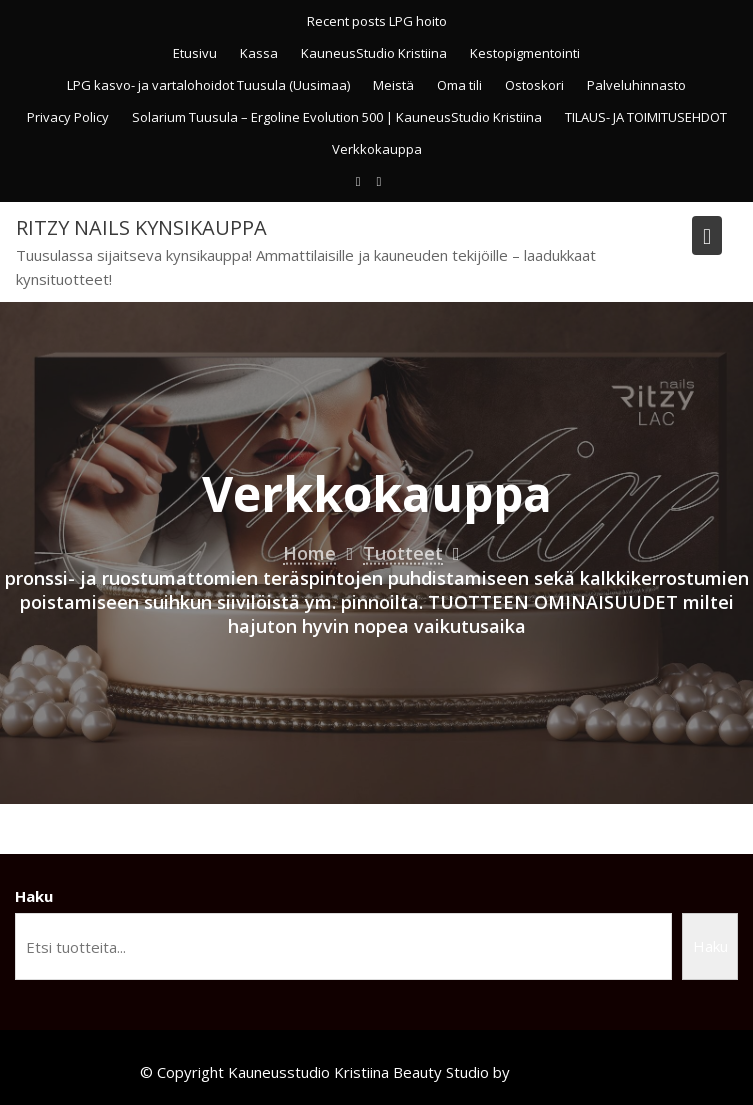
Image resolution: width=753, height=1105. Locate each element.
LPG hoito (418, 21)
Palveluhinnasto (636, 85)
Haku (34, 896)
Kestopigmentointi (525, 53)
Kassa (259, 53)
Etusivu (195, 53)
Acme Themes (563, 1072)
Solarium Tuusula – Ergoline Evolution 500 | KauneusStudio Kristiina (337, 117)
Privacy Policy (68, 117)
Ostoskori (534, 85)
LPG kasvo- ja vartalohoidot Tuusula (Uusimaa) (208, 85)
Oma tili (459, 85)
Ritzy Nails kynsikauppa (141, 227)
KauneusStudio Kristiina (374, 53)
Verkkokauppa (377, 149)
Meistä (393, 85)
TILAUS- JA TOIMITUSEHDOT (646, 117)
